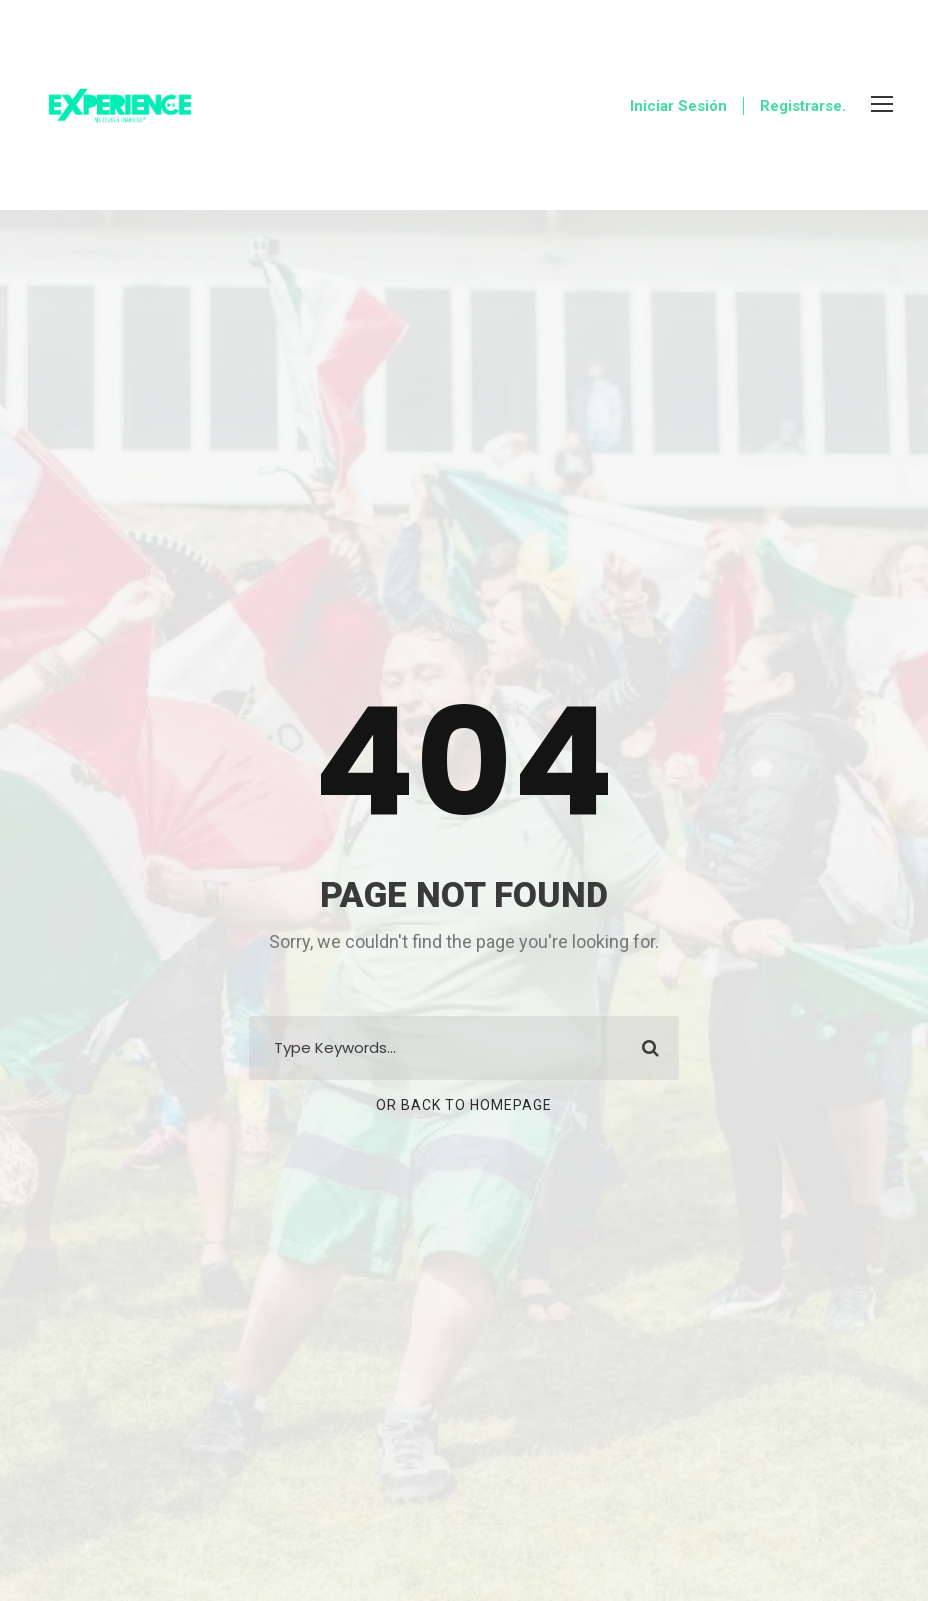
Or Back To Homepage (464, 1105)
